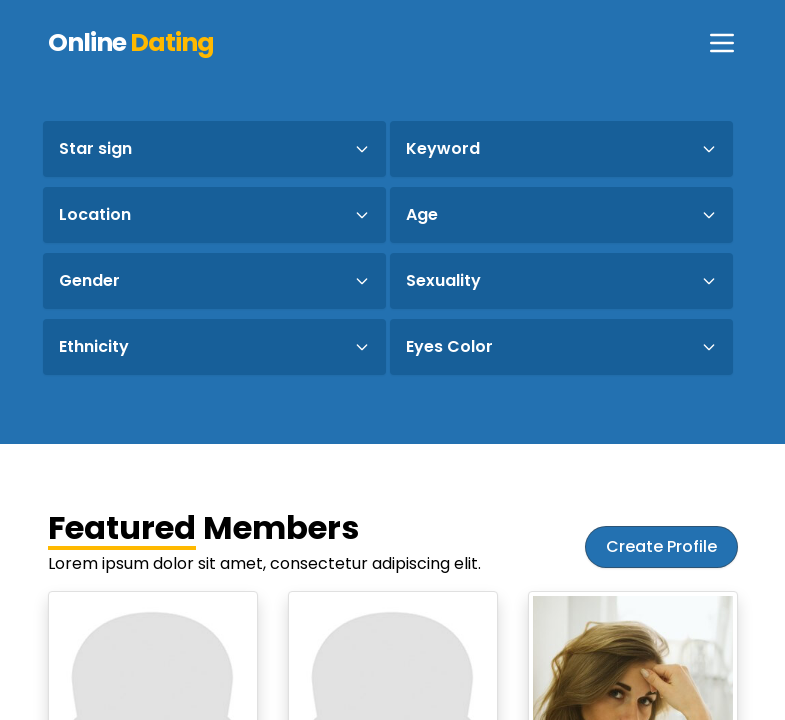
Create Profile (661, 546)
